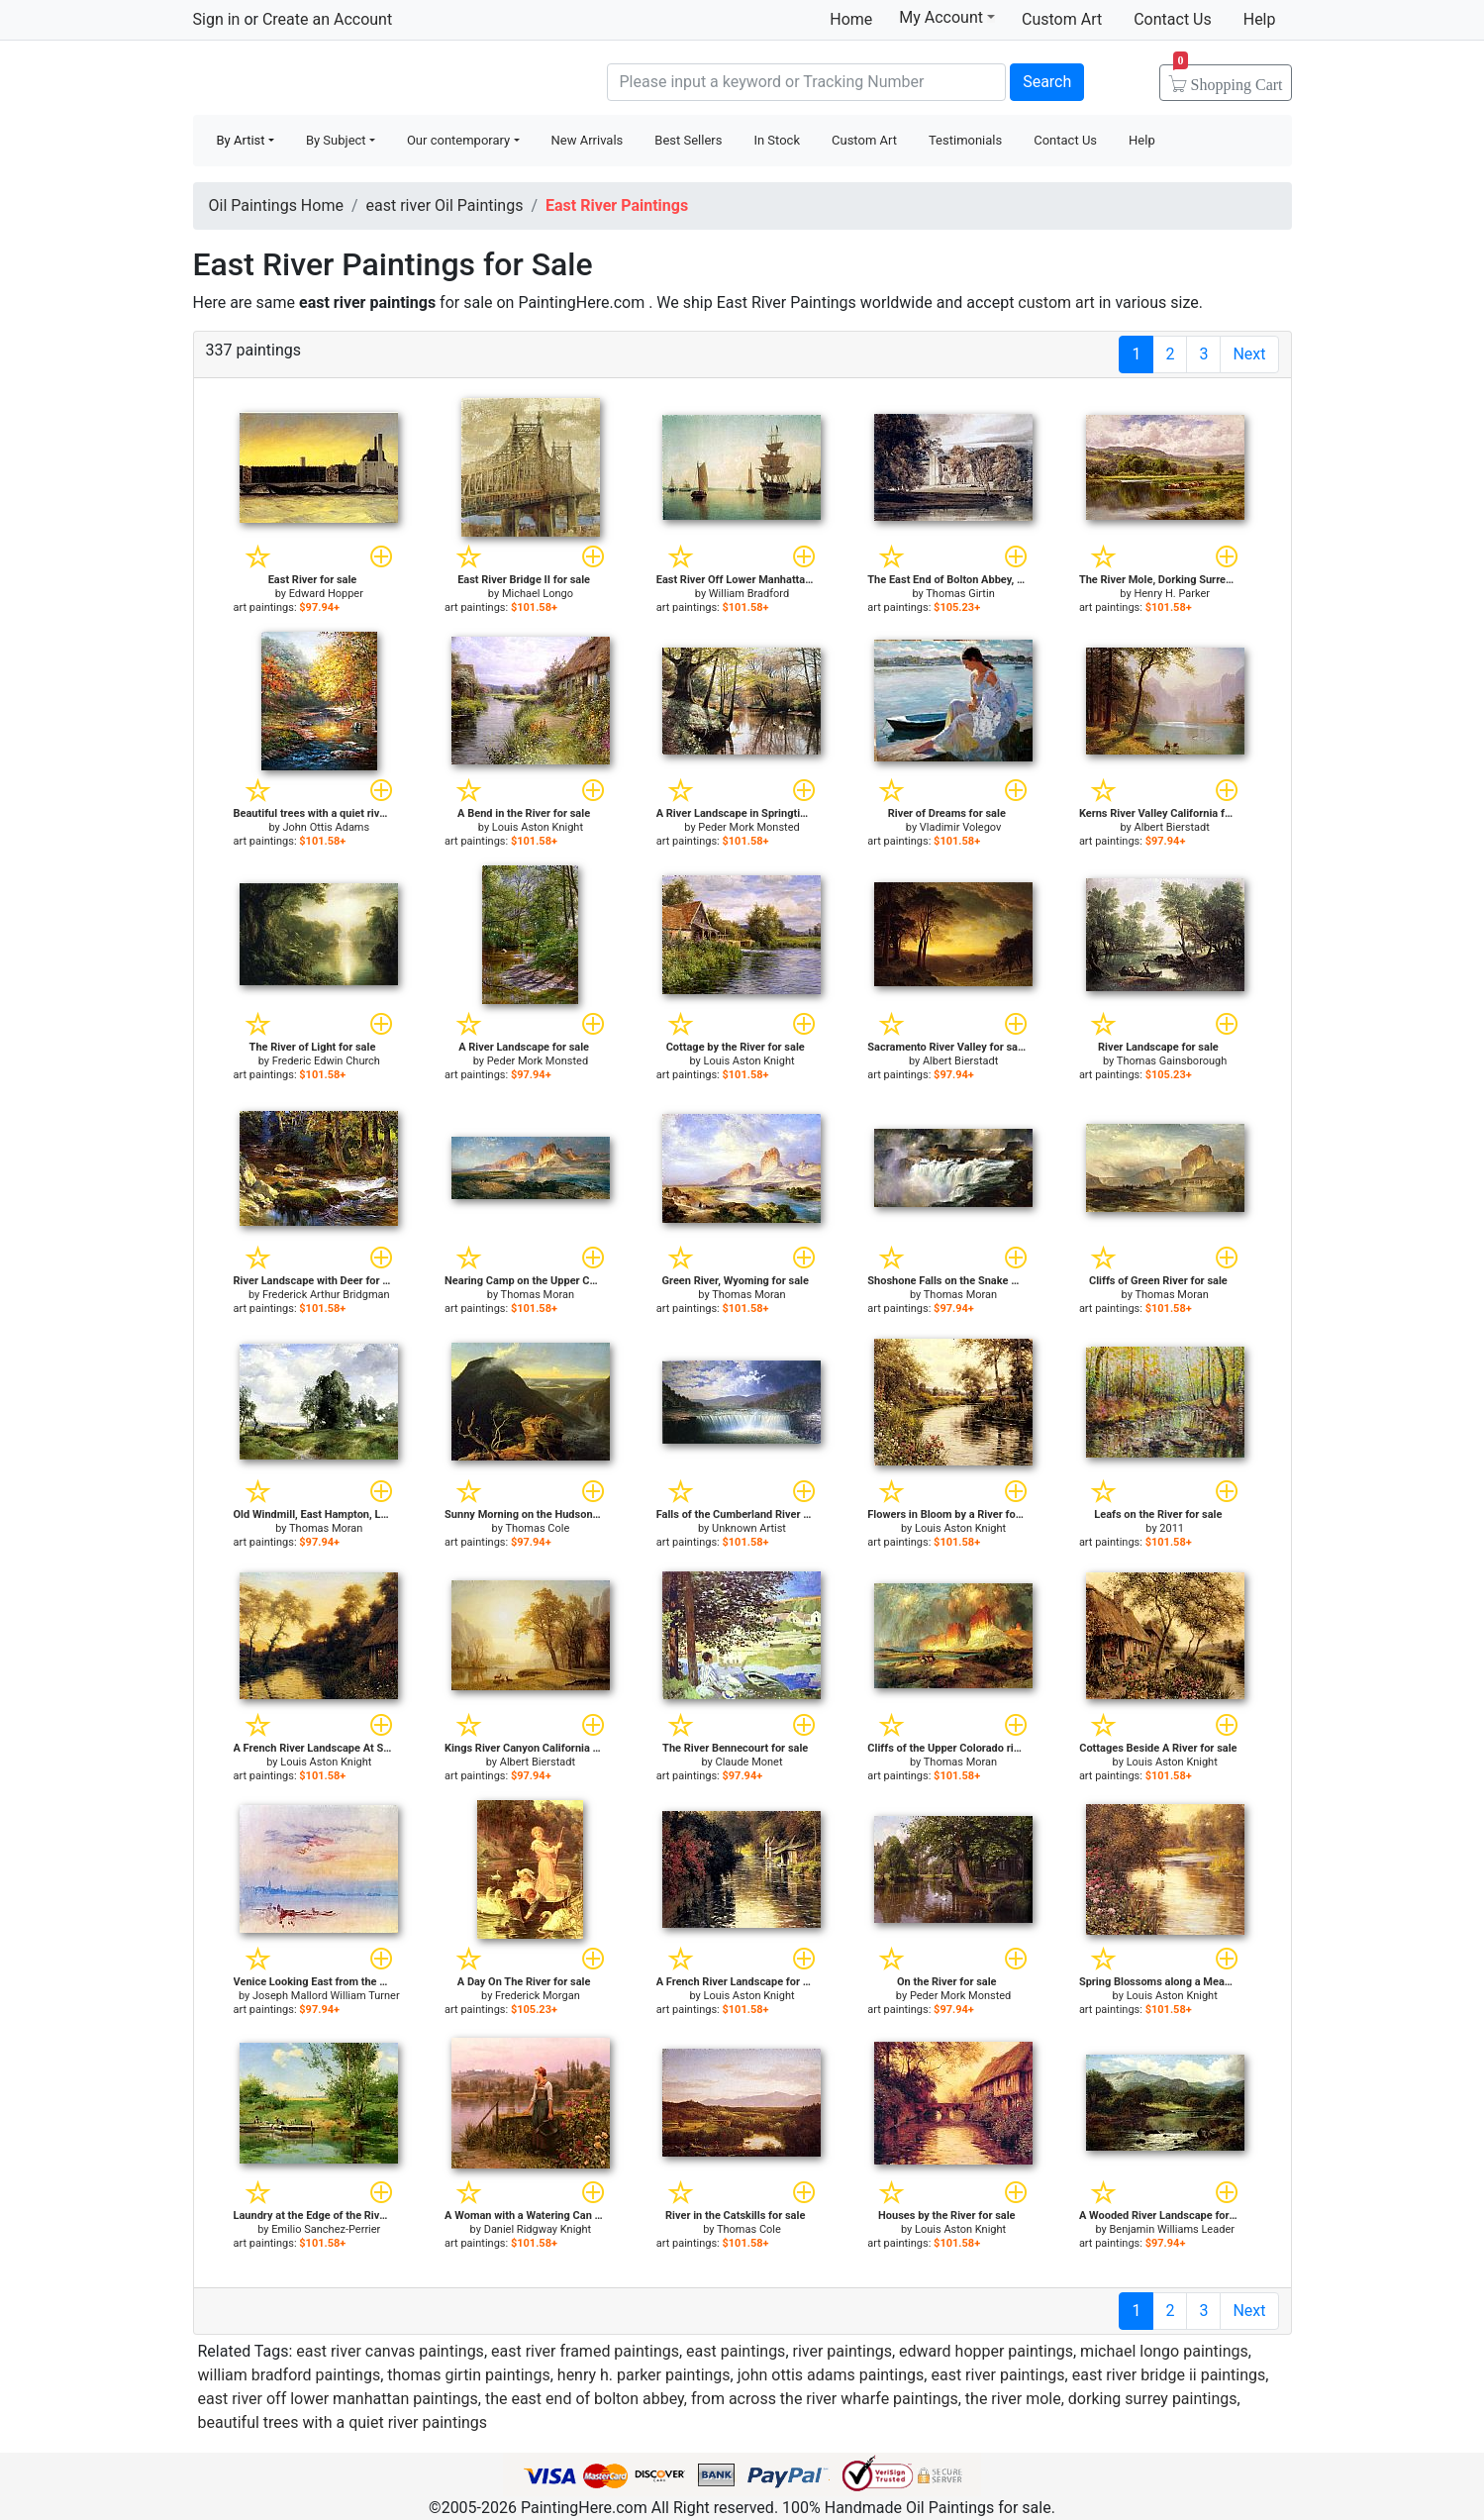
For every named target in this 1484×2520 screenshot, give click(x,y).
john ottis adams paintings (831, 2375)
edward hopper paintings (986, 2351)
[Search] (807, 82)
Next (1249, 354)
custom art (1056, 302)
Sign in (217, 19)
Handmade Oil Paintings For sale (341, 80)
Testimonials (965, 140)
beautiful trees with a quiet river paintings (343, 2422)
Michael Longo (537, 593)
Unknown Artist (749, 1528)
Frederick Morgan (537, 1995)
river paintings (842, 2351)
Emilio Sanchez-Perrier (325, 2229)
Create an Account (327, 19)
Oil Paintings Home (276, 205)
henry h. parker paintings (644, 2375)
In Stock (776, 140)
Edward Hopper (326, 593)
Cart (1228, 78)
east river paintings (997, 2375)
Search (1047, 81)
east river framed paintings (585, 2351)
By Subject (336, 140)
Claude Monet (749, 1762)
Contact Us (1173, 19)
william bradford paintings (289, 2375)
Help (1259, 19)
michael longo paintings (1164, 2351)
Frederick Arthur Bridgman (326, 1294)
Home (851, 19)
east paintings (735, 2351)
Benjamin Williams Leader (1172, 2229)
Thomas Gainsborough (1172, 1061)
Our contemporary (458, 140)
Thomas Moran (537, 1294)
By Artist (241, 140)
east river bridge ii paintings (1169, 2375)
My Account (947, 17)
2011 (1171, 1528)
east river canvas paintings (390, 2351)
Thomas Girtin (960, 593)
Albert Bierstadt (1172, 827)
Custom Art (1062, 19)
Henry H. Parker (1172, 593)
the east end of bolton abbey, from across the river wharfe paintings (721, 2398)
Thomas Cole (537, 1528)
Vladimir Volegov (961, 827)
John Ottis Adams (325, 827)
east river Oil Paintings (445, 205)
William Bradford (749, 593)
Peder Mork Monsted (748, 827)
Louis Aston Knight (537, 827)
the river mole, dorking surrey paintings (1101, 2398)
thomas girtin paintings (468, 2375)
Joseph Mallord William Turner (326, 1995)
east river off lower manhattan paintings (338, 2398)
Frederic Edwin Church (326, 1061)
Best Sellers (688, 140)
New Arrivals (587, 140)
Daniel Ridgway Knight (538, 2229)
